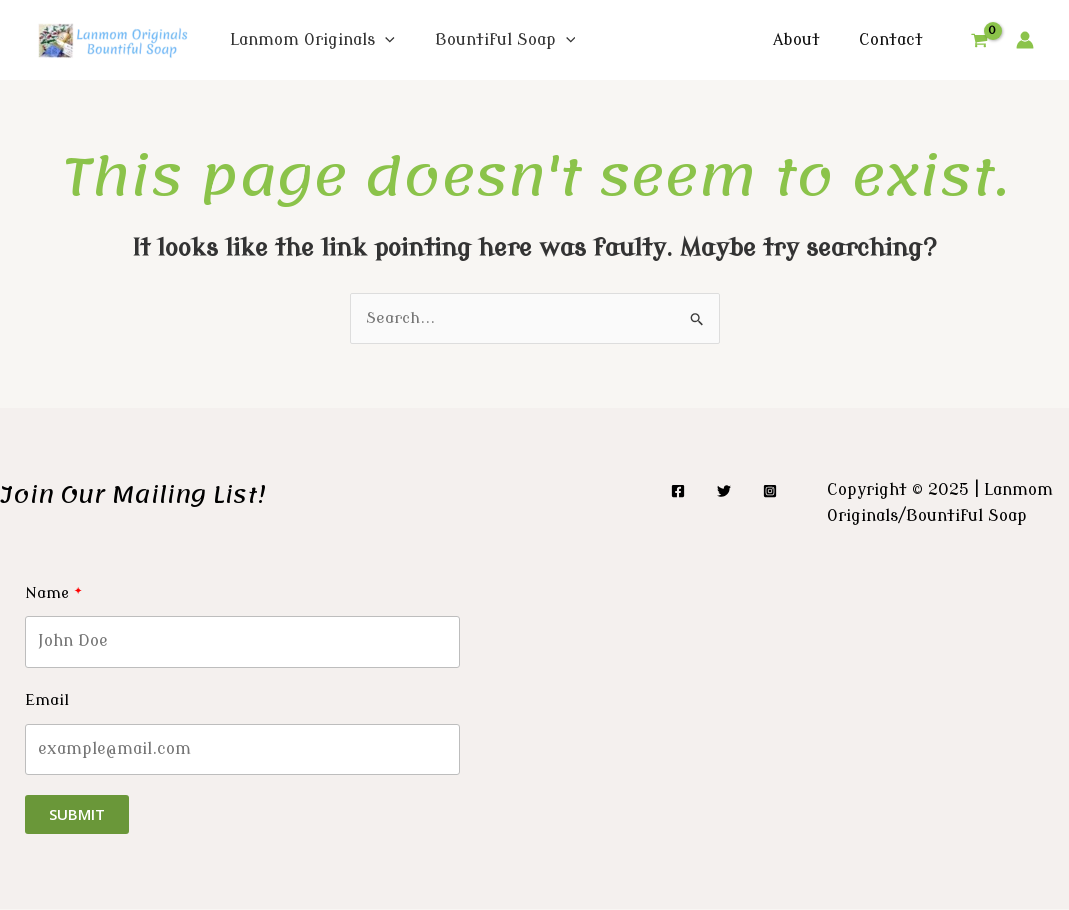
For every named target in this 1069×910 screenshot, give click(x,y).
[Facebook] (678, 492)
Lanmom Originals (312, 40)
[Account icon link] (1025, 40)
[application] (385, 40)
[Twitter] (724, 492)
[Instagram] (770, 492)
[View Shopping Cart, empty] (979, 40)
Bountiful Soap (505, 40)
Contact (894, 40)
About (806, 40)
